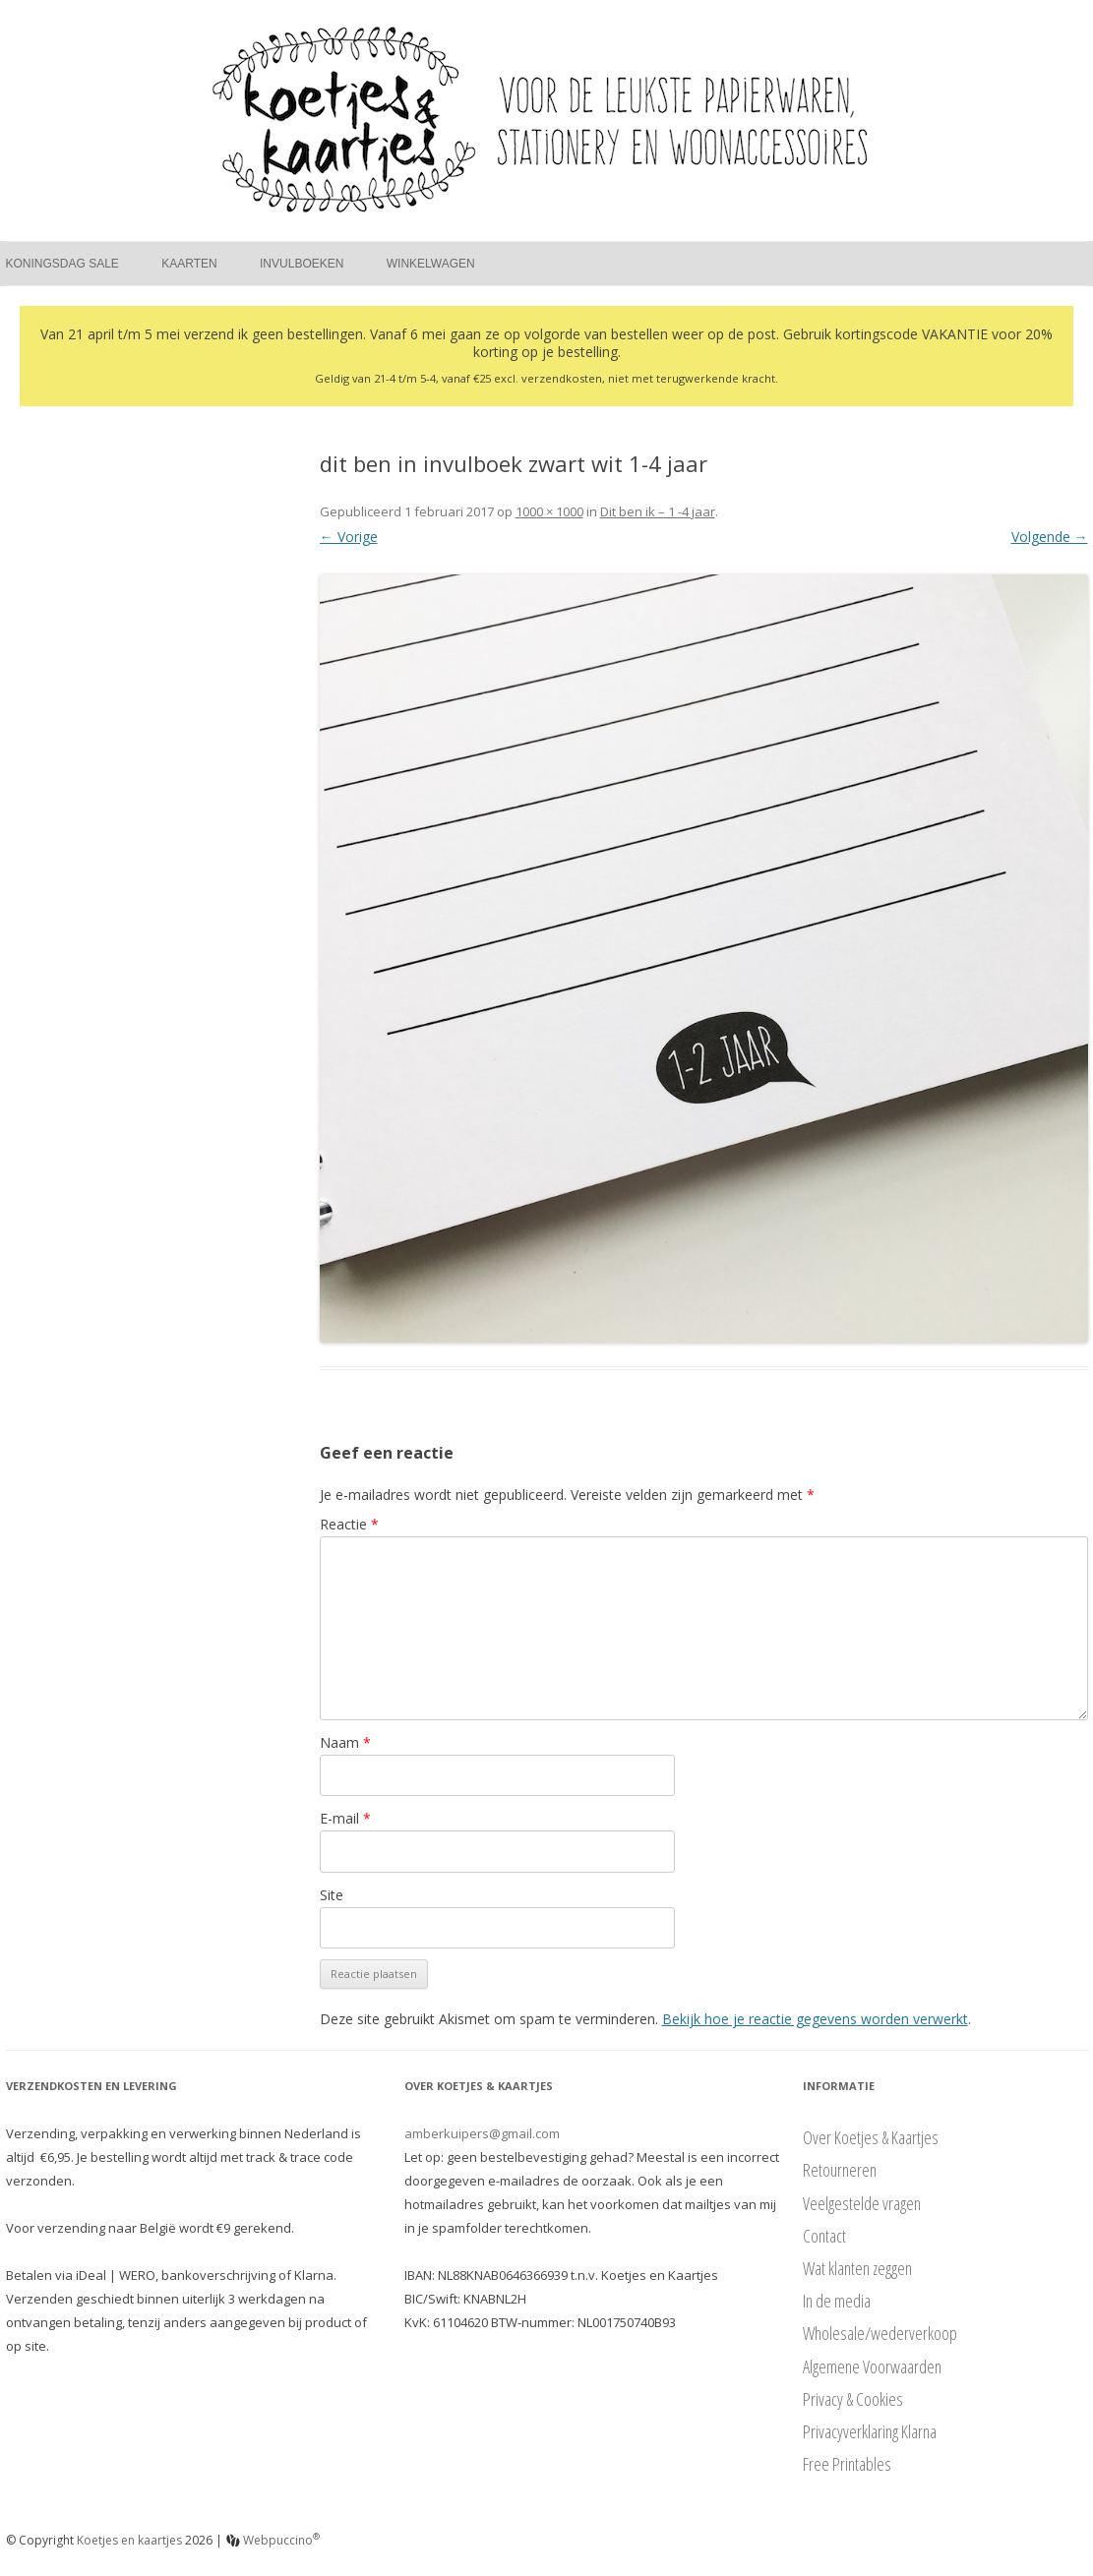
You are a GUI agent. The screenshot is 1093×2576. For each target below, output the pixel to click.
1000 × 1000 (549, 511)
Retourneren (840, 2170)
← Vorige (349, 536)
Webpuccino (273, 2540)
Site (331, 1895)
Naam (345, 1742)
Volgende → (1049, 536)
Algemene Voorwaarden (872, 2366)
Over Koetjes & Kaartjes (871, 2137)
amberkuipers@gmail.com (482, 2133)
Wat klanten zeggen (857, 2268)
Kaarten (188, 263)
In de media (837, 2300)
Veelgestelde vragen (862, 2203)
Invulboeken (301, 263)
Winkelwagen (431, 263)
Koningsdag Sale (62, 263)
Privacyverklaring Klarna (870, 2431)
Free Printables (847, 2464)
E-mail (345, 1818)
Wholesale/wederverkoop (880, 2333)
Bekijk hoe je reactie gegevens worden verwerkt (815, 2018)
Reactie (349, 1524)
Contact (824, 2235)
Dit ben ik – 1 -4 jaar (657, 511)
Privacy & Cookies (853, 2399)
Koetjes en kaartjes (129, 2540)
